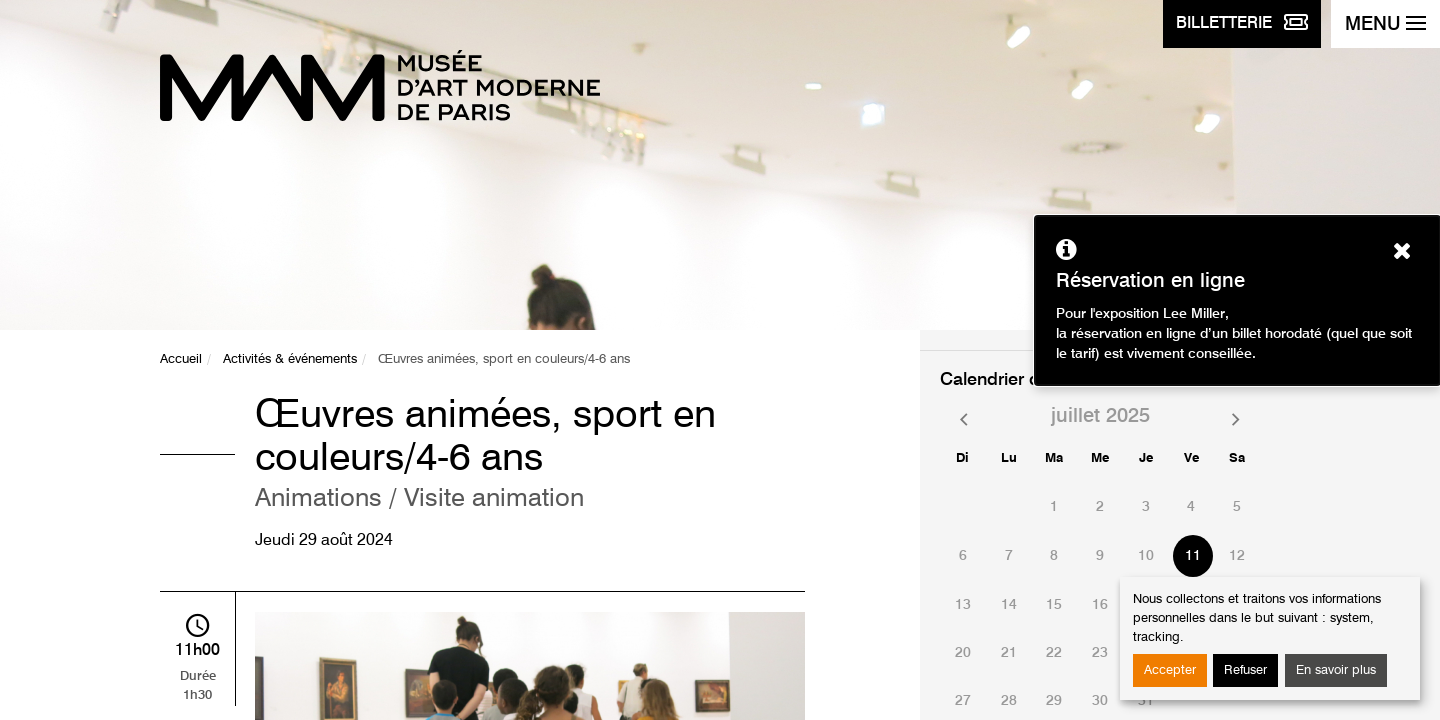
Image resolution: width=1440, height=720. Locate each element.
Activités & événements (290, 359)
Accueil (181, 359)
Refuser (1245, 670)
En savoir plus (1336, 670)
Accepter (1170, 670)
